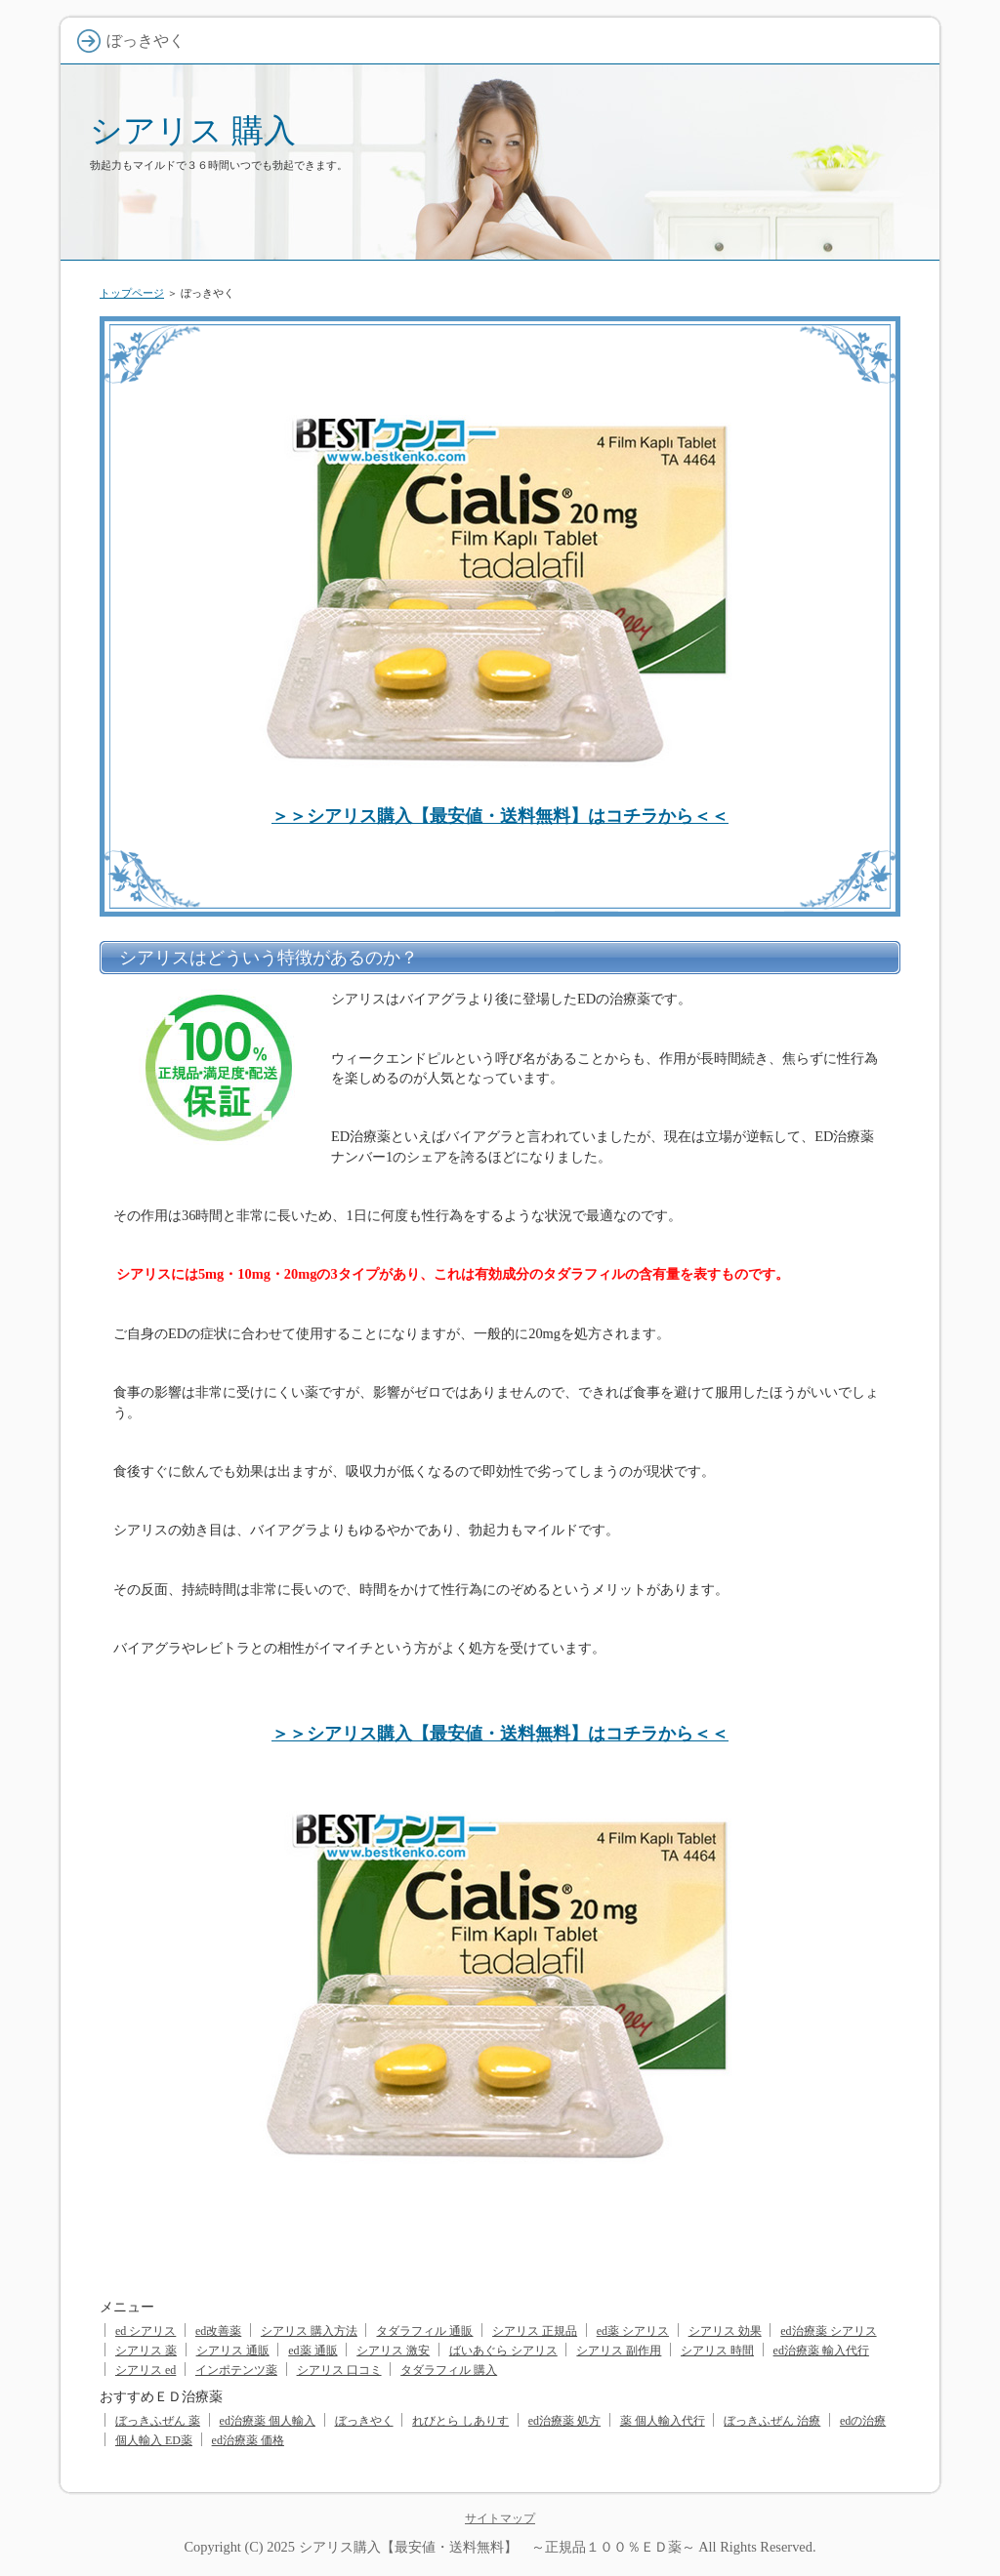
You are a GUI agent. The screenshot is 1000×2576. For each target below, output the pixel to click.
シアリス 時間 (717, 2350)
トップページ (132, 293)
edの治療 (863, 2421)
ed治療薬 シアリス (828, 2331)
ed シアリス (145, 2331)
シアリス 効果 (725, 2331)
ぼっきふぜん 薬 (157, 2421)
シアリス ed (145, 2370)
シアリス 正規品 (534, 2331)
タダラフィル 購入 (448, 2370)
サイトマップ (500, 2518)
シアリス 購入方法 (309, 2331)
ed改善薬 (218, 2331)
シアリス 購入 (193, 130)
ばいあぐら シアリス (503, 2350)
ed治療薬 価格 (248, 2440)
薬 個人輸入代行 (662, 2421)
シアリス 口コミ (339, 2370)
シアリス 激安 (393, 2350)
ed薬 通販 (312, 2350)
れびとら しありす (460, 2421)
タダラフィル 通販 (424, 2331)
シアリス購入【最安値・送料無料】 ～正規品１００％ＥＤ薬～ (497, 2547)
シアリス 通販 (233, 2350)
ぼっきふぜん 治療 (772, 2421)
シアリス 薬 (146, 2350)
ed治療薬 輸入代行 (821, 2350)
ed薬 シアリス (633, 2331)
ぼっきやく (364, 2421)
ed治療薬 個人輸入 (267, 2421)
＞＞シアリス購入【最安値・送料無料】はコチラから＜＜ (500, 816)
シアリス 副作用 (618, 2350)
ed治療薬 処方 (564, 2421)
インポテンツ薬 (236, 2370)
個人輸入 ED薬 (153, 2440)
